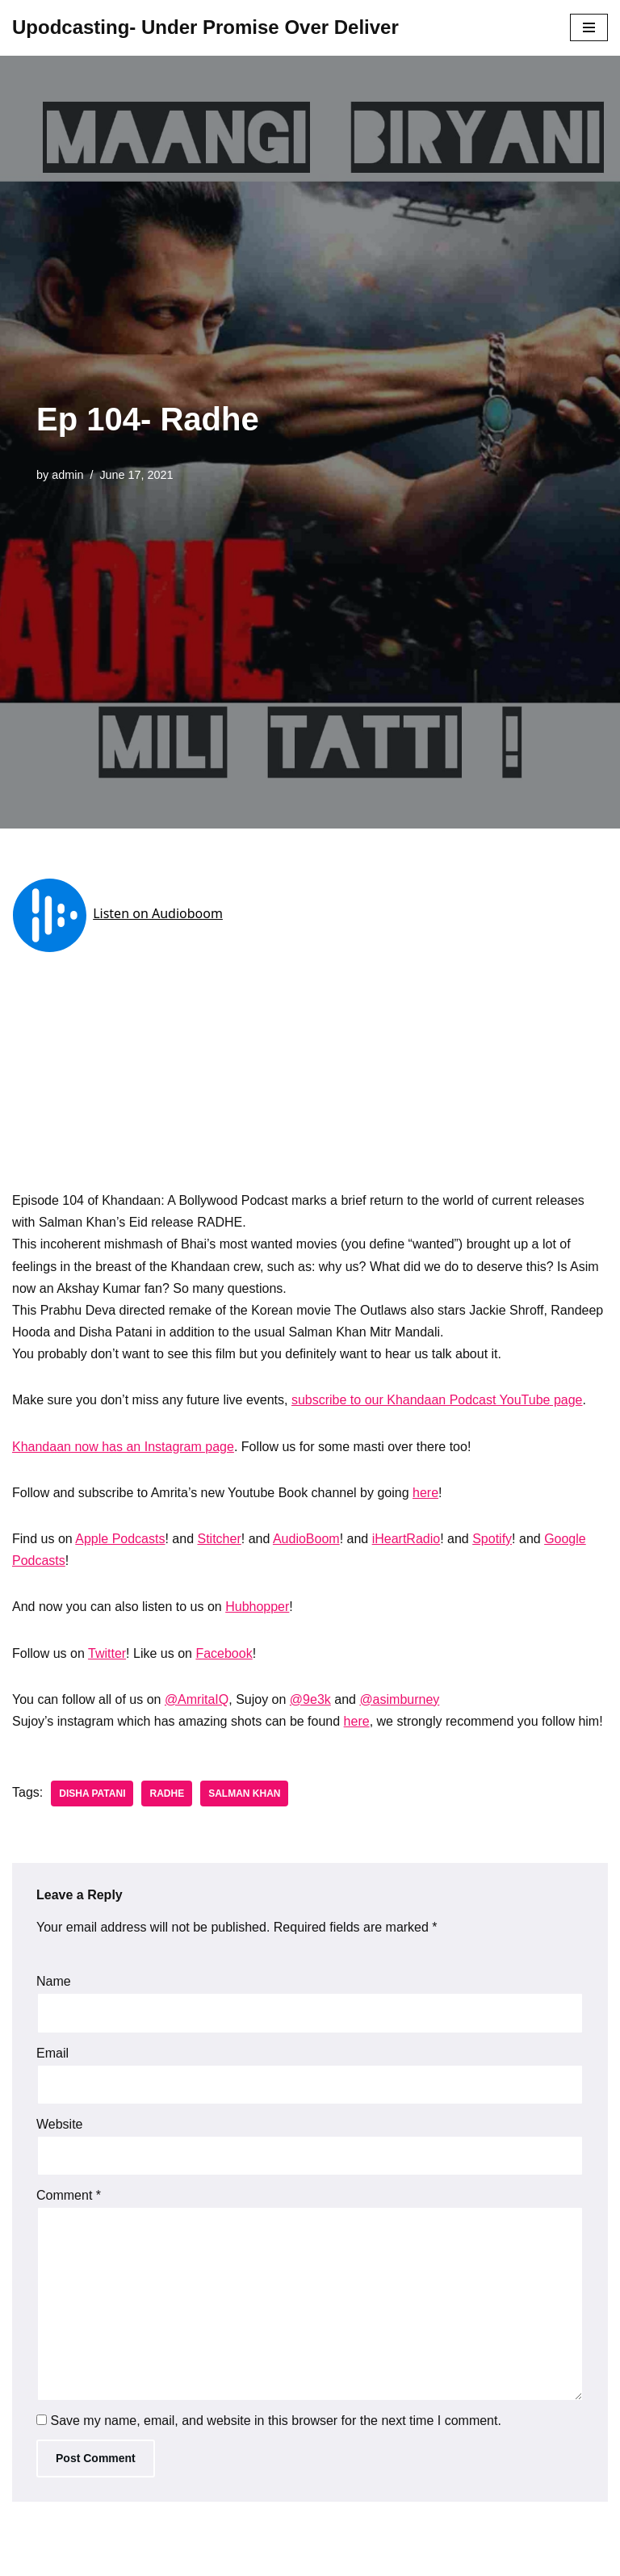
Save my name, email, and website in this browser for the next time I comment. (275, 2420)
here (425, 1493)
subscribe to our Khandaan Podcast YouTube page (437, 1400)
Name (53, 1981)
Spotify (492, 1539)
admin (67, 474)
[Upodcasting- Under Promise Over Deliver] (205, 27)
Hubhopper (257, 1606)
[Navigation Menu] (589, 27)
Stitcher (219, 1539)
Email (52, 2053)
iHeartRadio (406, 1539)
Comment (68, 2195)
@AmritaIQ (196, 1699)
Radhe (166, 1793)
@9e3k (310, 1699)
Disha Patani (92, 1793)
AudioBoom (306, 1539)
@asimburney (399, 1699)
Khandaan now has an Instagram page (123, 1447)
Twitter (107, 1653)
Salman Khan (244, 1793)
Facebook (223, 1653)
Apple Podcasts (120, 1539)
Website (59, 2124)
